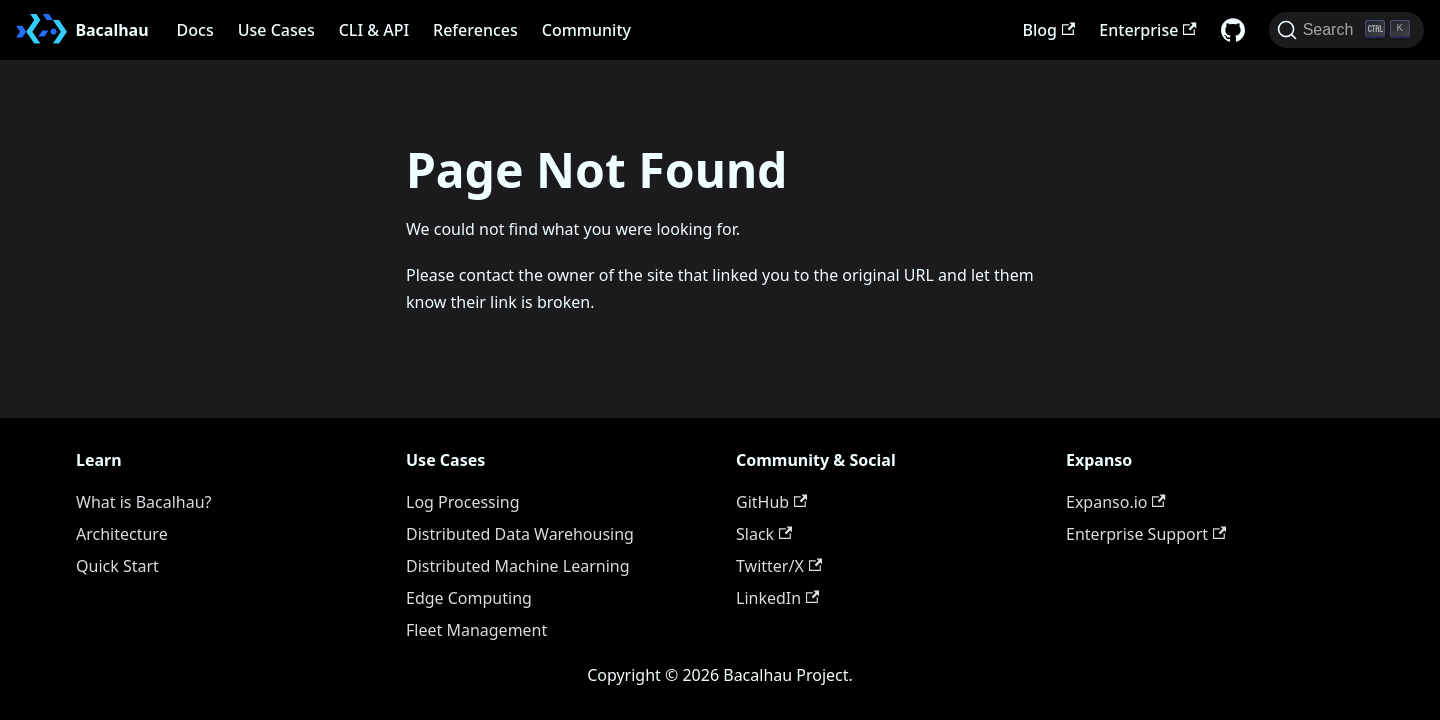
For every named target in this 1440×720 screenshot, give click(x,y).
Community (586, 30)
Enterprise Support (1146, 534)
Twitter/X (779, 566)
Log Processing (463, 502)
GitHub (771, 502)
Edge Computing (469, 598)
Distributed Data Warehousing (520, 534)
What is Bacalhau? (144, 502)
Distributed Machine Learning (518, 566)
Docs (195, 30)
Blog (1049, 30)
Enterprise (1147, 30)
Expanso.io (1116, 502)
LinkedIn (777, 598)
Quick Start (117, 566)
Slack (764, 534)
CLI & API (374, 30)
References (475, 30)
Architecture (122, 534)
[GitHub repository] (1233, 30)
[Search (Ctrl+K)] (1346, 30)
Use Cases (276, 30)
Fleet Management (476, 630)
